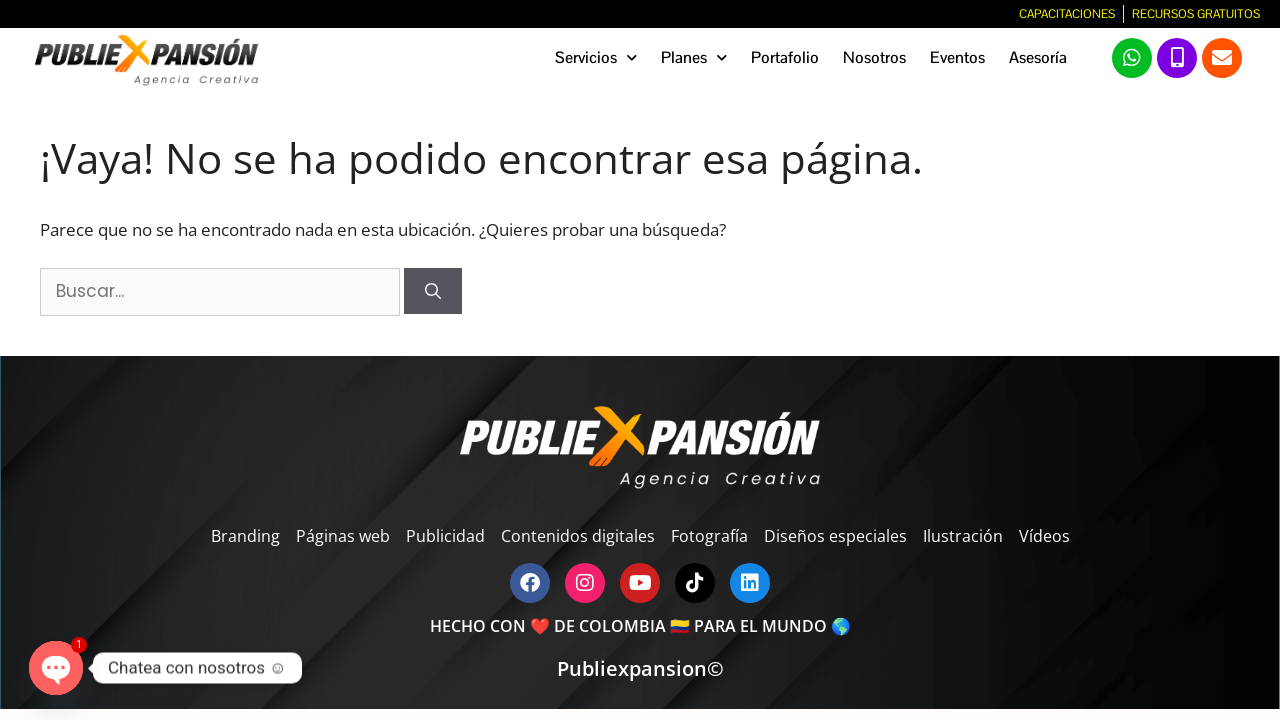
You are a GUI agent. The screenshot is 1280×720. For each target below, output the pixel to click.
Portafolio (785, 57)
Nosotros (874, 57)
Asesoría (1038, 57)
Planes (694, 57)
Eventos (957, 57)
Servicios (596, 57)
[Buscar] (433, 291)
